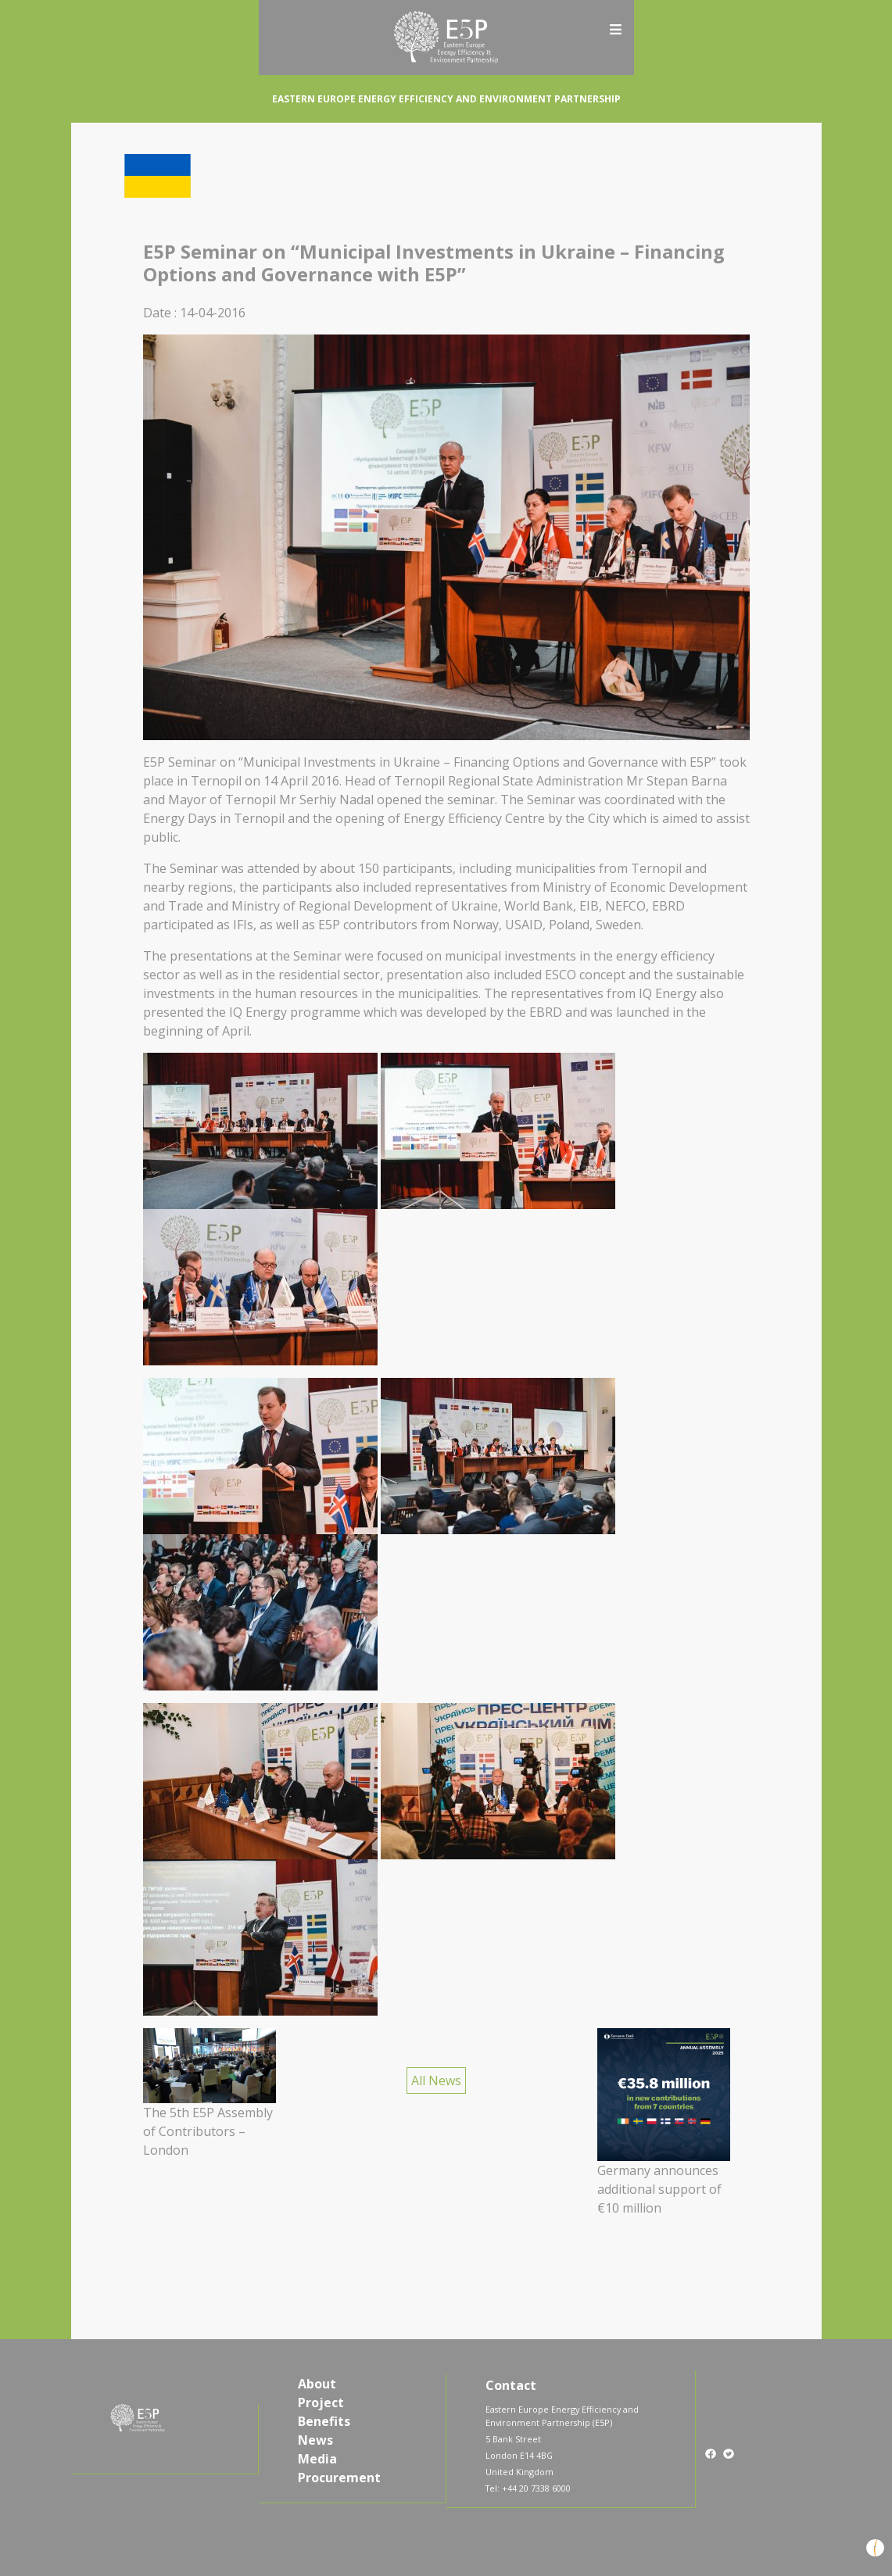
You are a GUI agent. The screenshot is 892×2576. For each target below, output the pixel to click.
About (317, 2383)
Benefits (324, 2421)
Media (317, 2458)
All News (436, 2080)
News (315, 2440)
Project (321, 2402)
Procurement (339, 2477)
